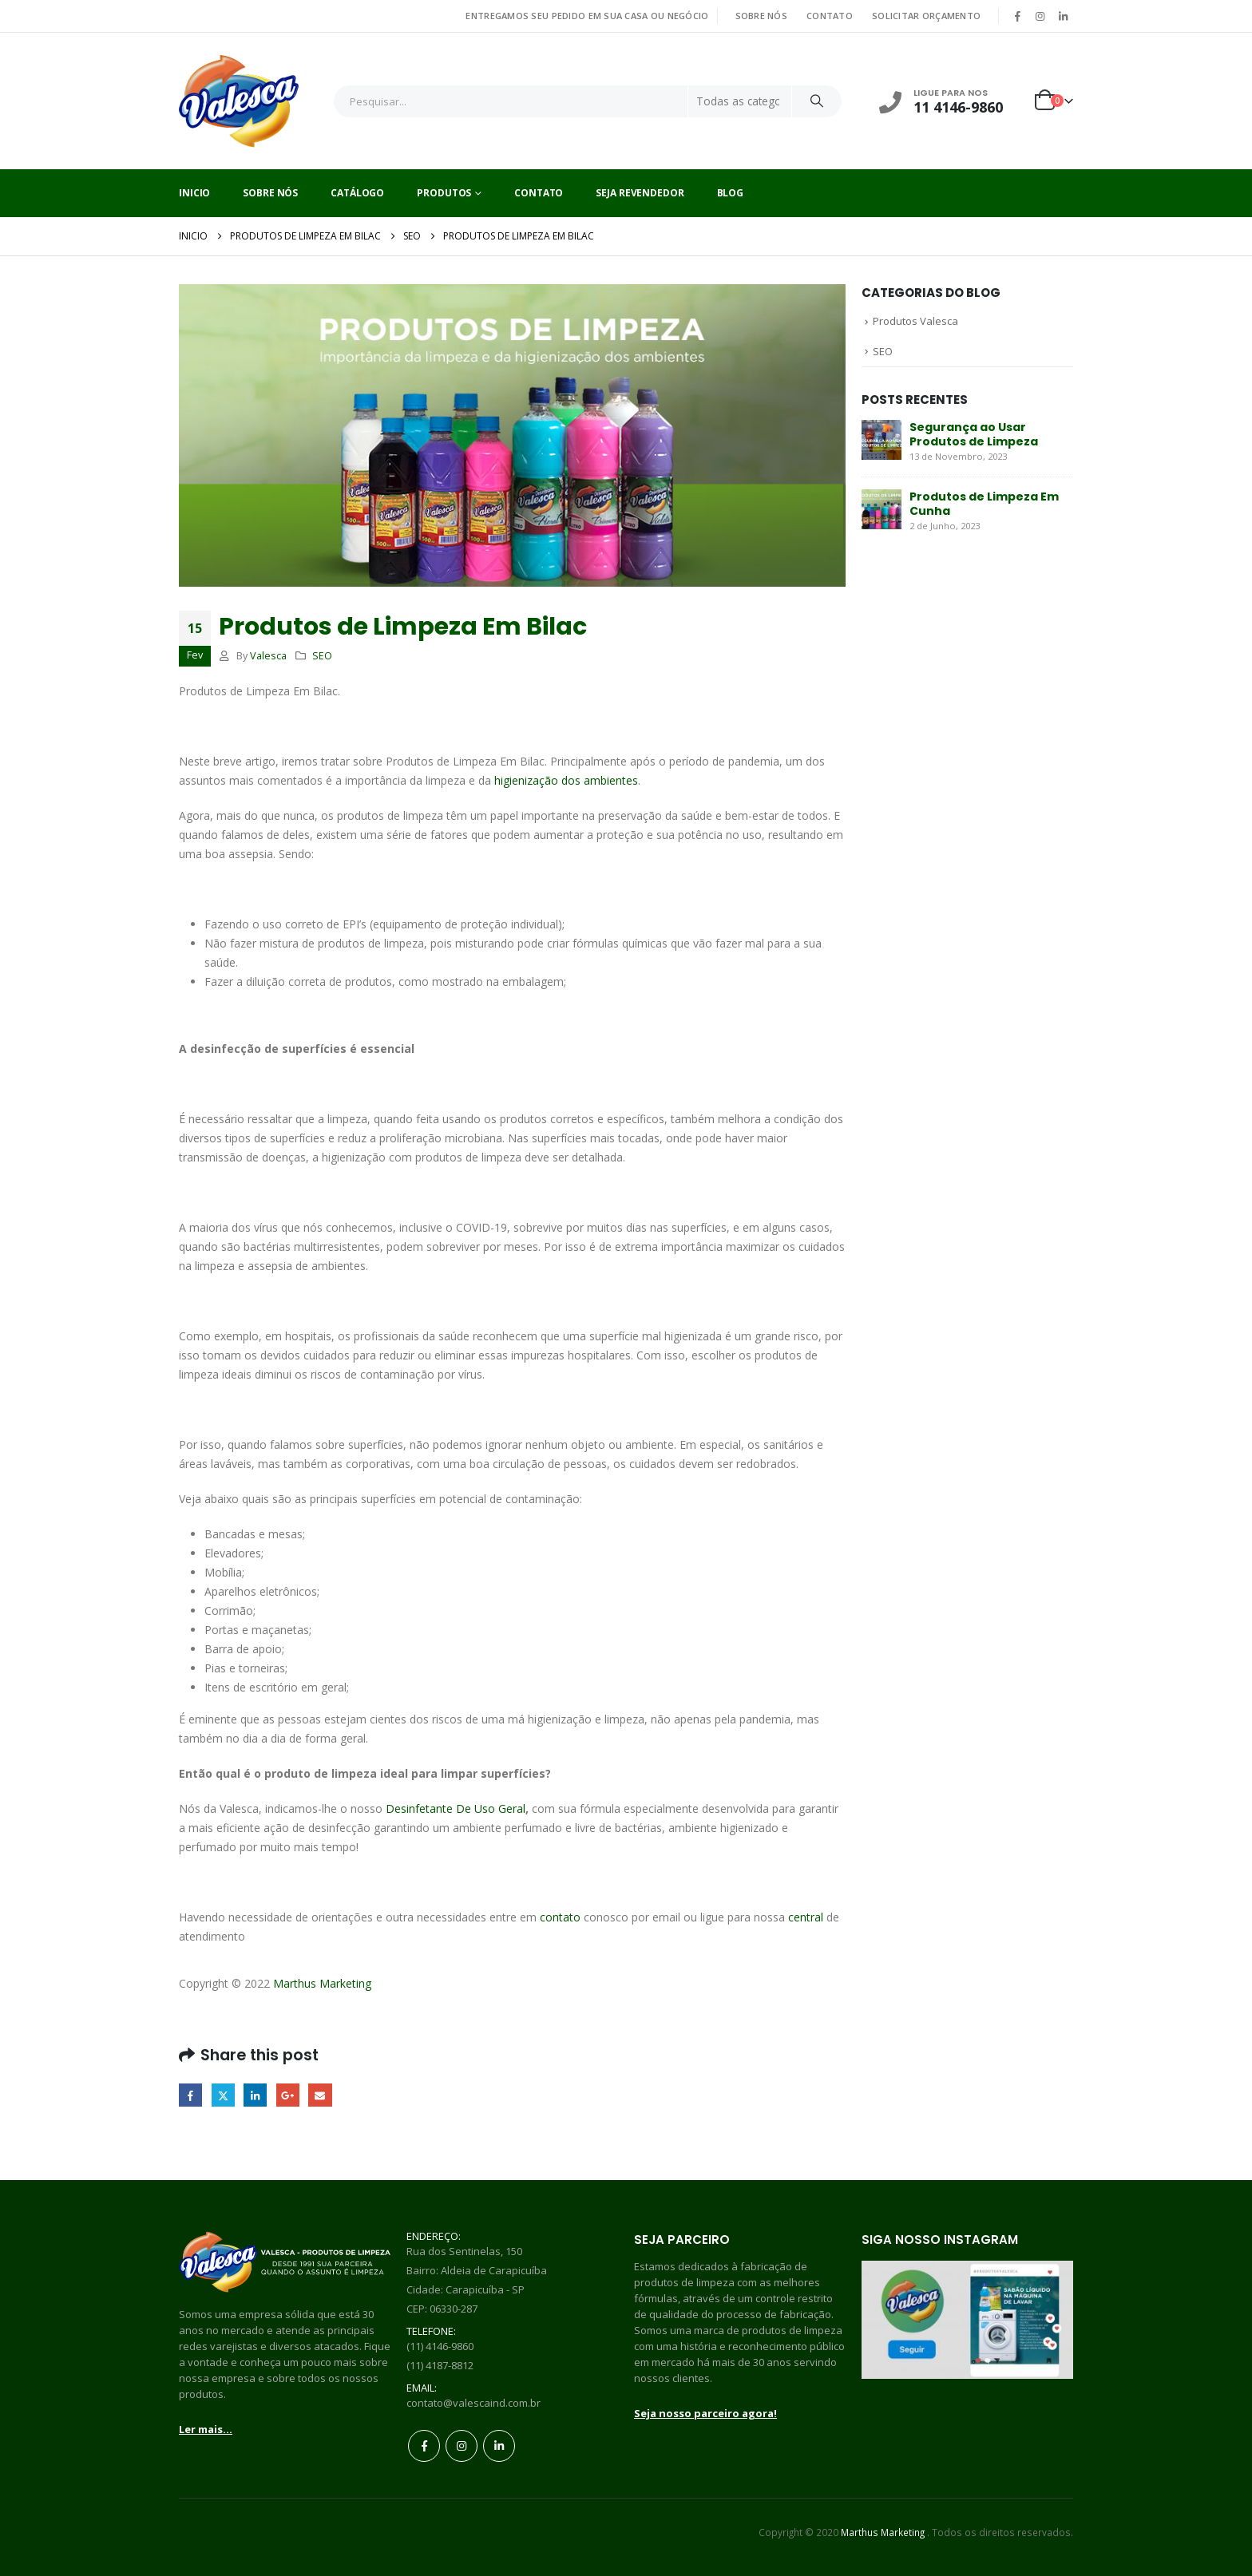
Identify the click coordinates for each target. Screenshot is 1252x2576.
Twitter (223, 2095)
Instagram (461, 2446)
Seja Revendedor (639, 193)
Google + (287, 2095)
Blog (730, 193)
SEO (322, 656)
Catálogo (357, 193)
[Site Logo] (239, 101)
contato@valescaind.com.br (473, 2403)
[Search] (817, 101)
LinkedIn (255, 2095)
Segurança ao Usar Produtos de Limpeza (973, 434)
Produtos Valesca (915, 321)
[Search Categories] (740, 101)
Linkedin (499, 2446)
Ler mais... (205, 2429)
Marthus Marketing (322, 1983)
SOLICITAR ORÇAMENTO (926, 16)
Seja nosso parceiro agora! (705, 2413)
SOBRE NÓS (761, 16)
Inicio (194, 193)
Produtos (444, 193)
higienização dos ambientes (566, 780)
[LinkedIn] (1062, 16)
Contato (538, 193)
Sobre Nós (270, 193)
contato (560, 1917)
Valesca (268, 656)
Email (319, 2095)
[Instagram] (1040, 16)
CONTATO (829, 16)
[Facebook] (1017, 16)
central (805, 1917)
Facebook (190, 2095)
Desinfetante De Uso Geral (455, 1808)
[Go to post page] (881, 438)
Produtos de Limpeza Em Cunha (984, 504)
